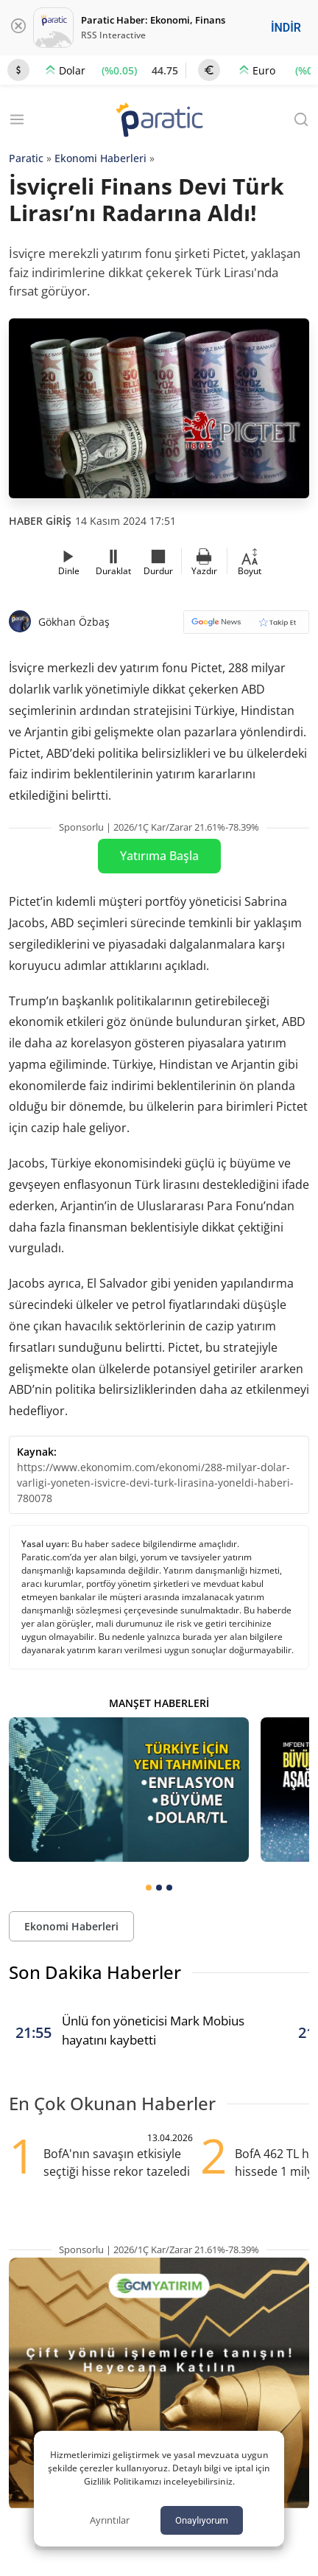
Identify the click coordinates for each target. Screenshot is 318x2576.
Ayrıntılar (110, 2520)
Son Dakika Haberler (95, 1972)
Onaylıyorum (201, 2520)
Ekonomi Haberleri (100, 158)
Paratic (26, 158)
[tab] (149, 1888)
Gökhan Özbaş (74, 622)
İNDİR (286, 28)
